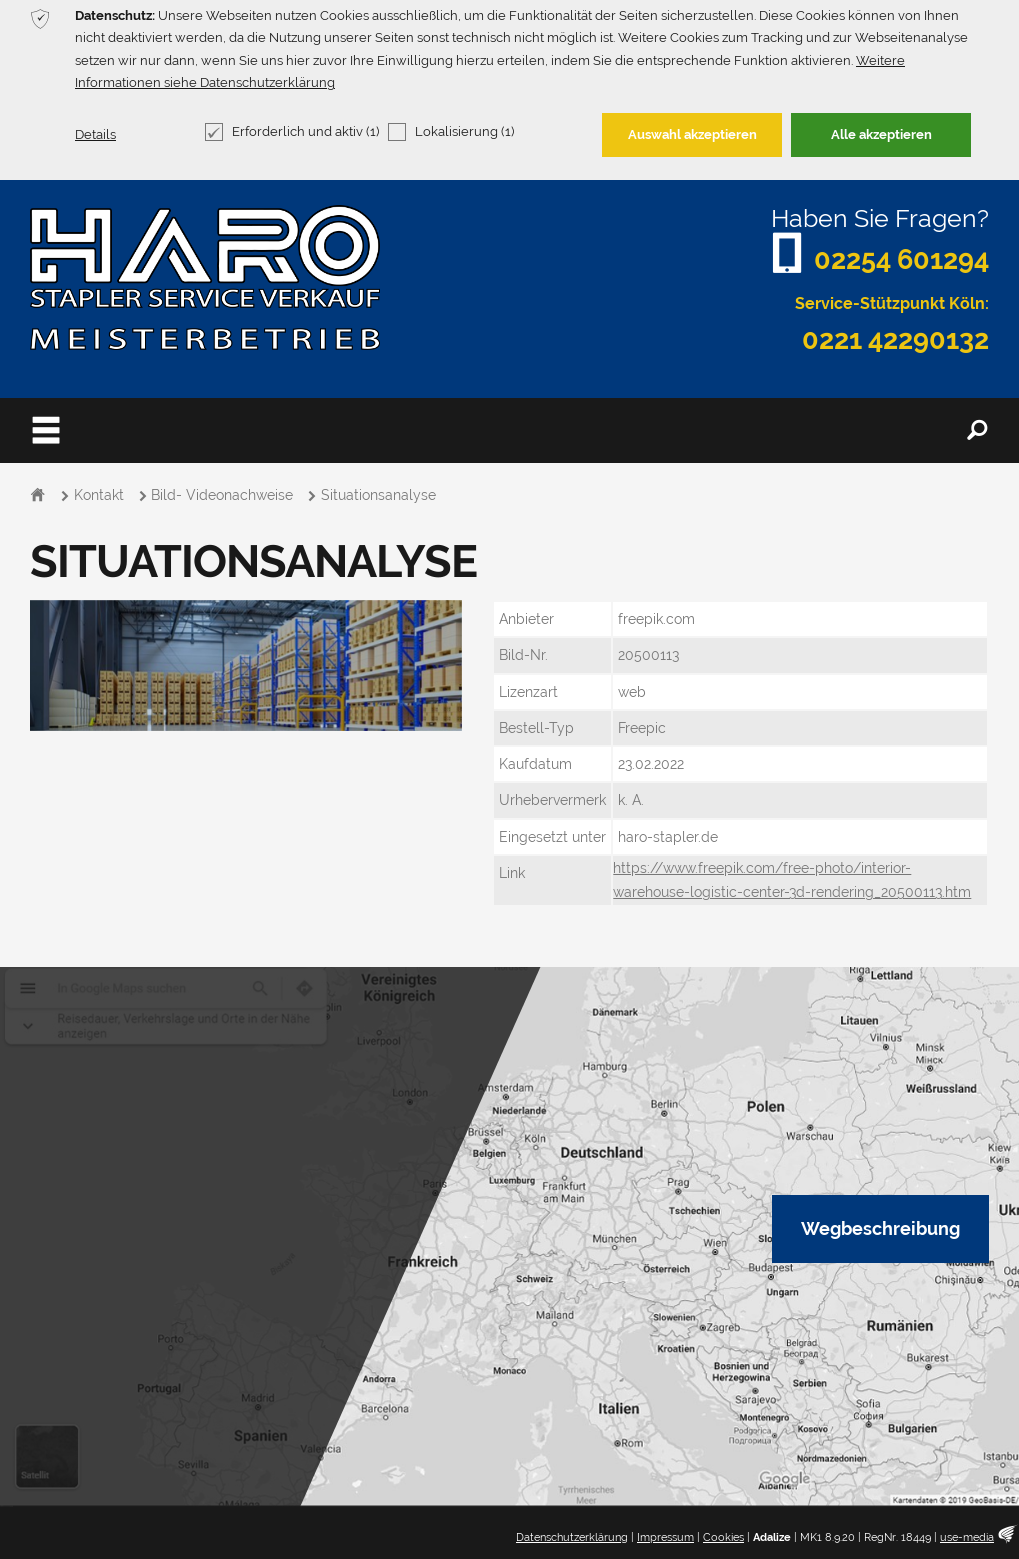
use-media (967, 1537)
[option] (246, 665)
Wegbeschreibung (880, 1228)
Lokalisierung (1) (451, 132)
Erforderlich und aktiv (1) (292, 132)
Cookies (723, 1537)
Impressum (665, 1537)
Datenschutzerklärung (572, 1537)
